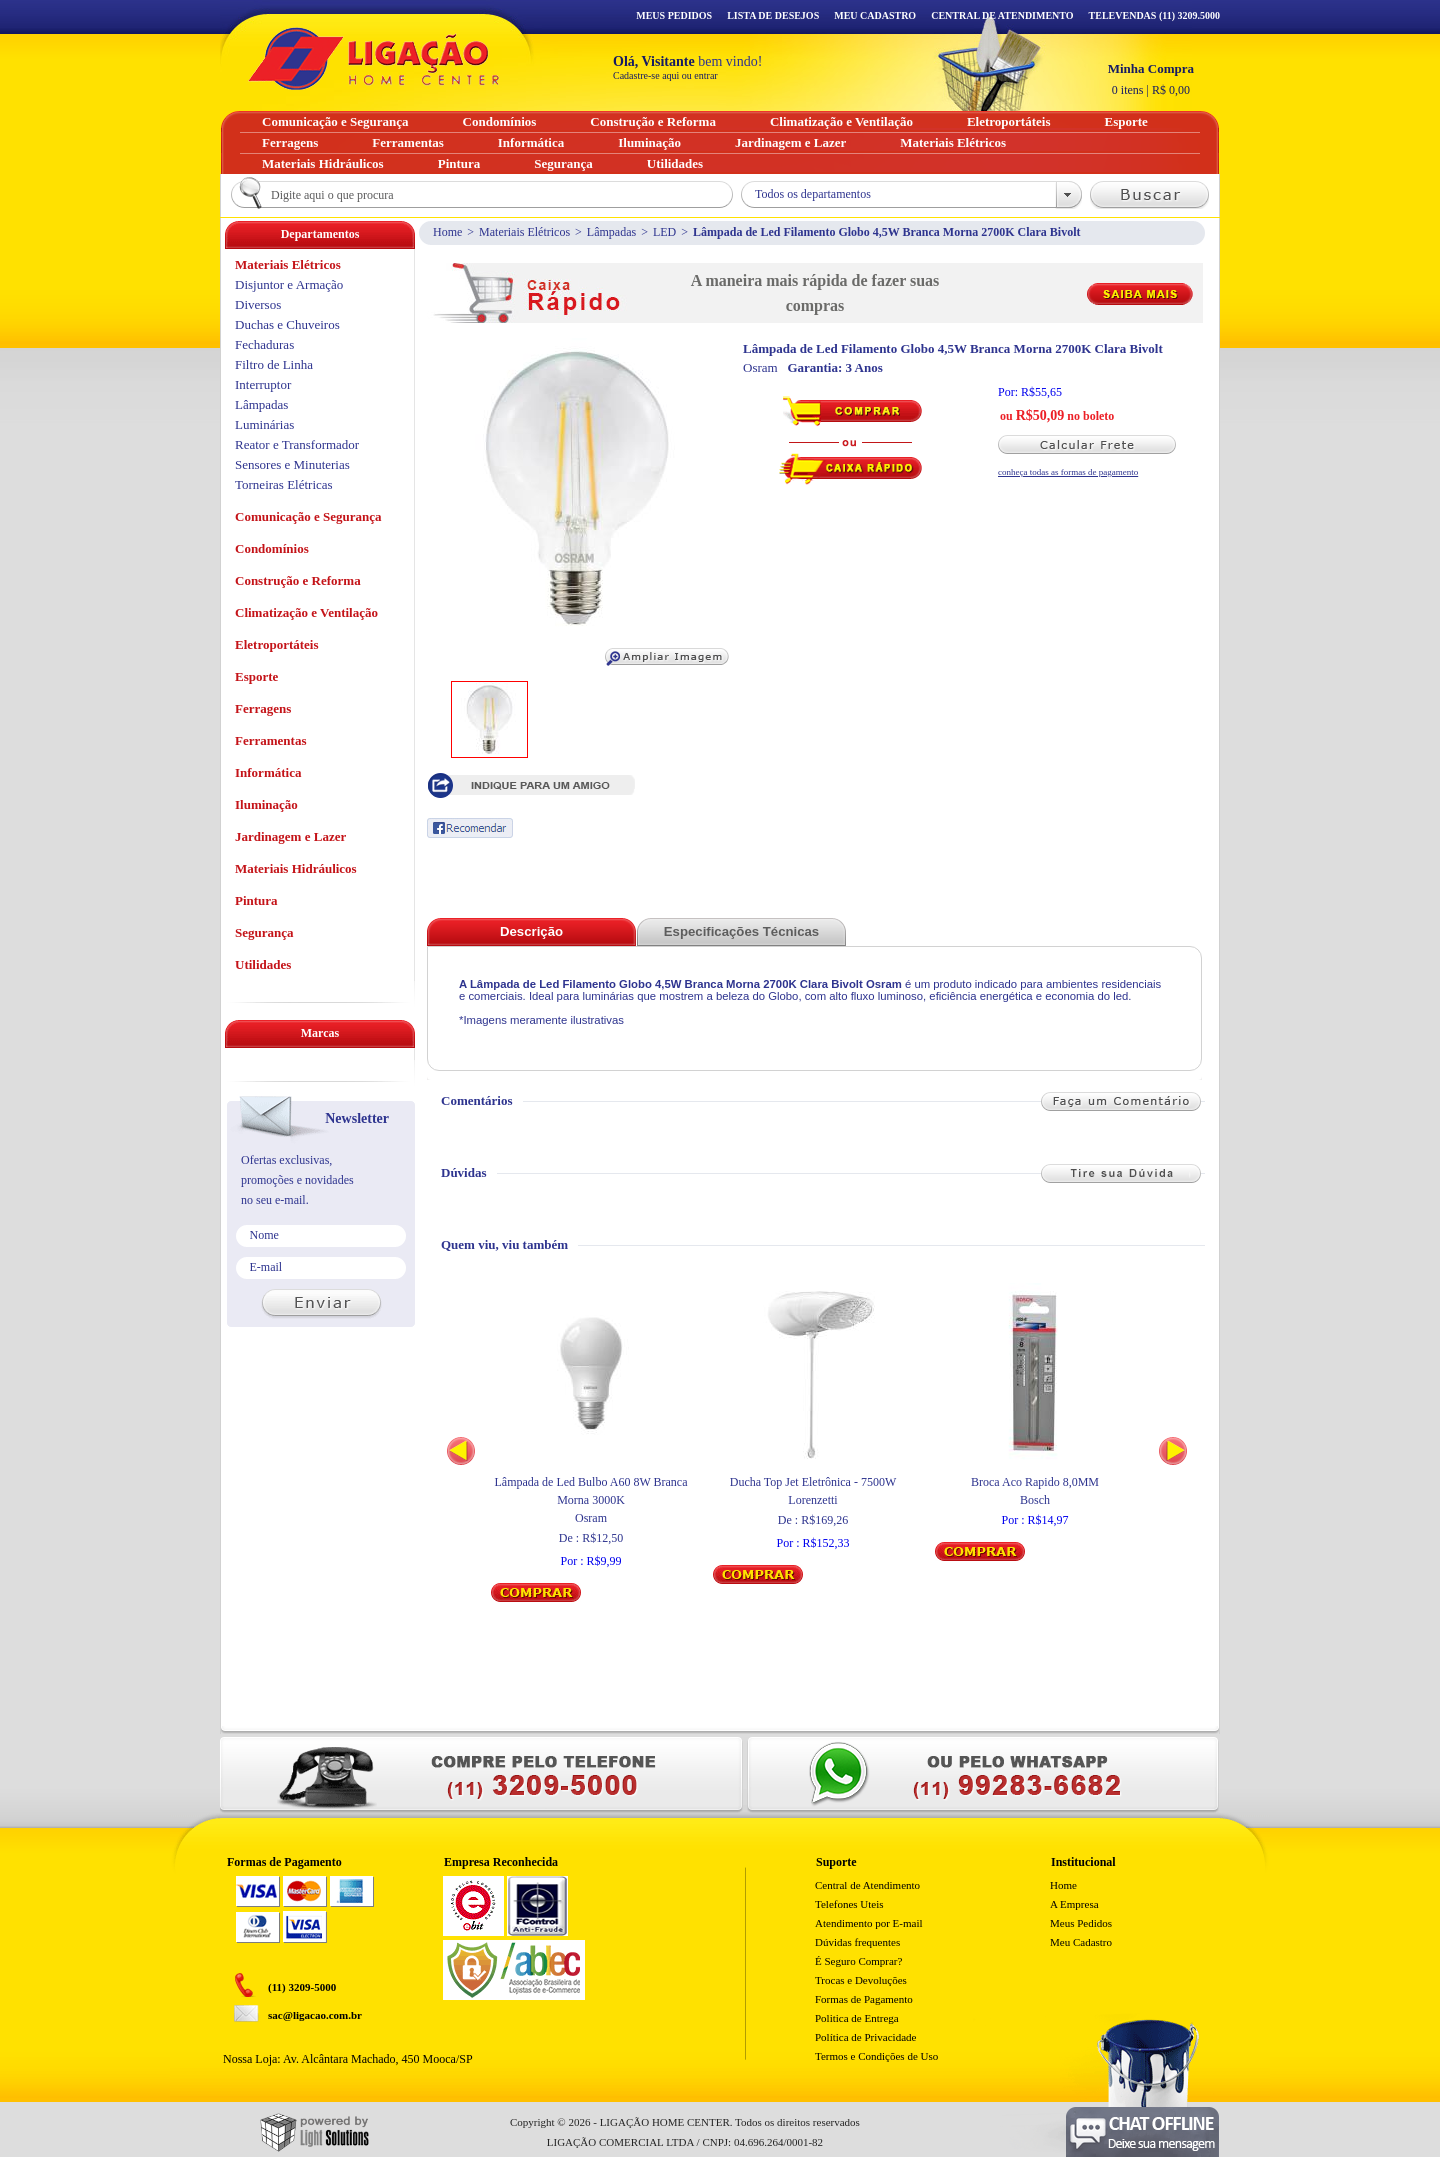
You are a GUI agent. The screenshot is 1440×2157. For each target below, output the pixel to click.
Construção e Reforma (298, 580)
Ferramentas (270, 740)
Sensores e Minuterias (292, 464)
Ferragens (263, 708)
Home (447, 232)
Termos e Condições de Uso (876, 2056)
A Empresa (1074, 1904)
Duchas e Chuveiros (287, 324)
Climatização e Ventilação (306, 612)
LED (664, 232)
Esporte (256, 676)
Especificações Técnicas (741, 931)
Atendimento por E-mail (869, 1923)
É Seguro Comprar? (858, 1961)
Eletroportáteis (277, 644)
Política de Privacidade (865, 2037)
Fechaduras (264, 344)
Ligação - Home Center (374, 58)
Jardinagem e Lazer (290, 836)
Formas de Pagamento (864, 1999)
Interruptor (263, 384)
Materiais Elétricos (524, 232)
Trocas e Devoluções (861, 1980)
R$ (1151, 79)
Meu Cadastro (875, 15)
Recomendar (470, 828)
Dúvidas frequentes (857, 1942)
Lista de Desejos (773, 15)
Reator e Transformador (297, 444)
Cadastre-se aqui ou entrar (665, 75)
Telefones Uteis (849, 1904)
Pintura (256, 900)
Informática (268, 772)
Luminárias (264, 424)
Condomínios (272, 548)
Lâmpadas (611, 232)
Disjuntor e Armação (289, 284)
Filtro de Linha (274, 364)
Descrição (531, 931)
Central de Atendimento (867, 1885)
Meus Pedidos (674, 15)
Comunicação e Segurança (308, 516)
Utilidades (263, 964)
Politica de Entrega (857, 2018)
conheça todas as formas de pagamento (1068, 472)
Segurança (264, 932)
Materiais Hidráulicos (296, 868)
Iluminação (266, 804)
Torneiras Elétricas (284, 484)
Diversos (258, 304)
